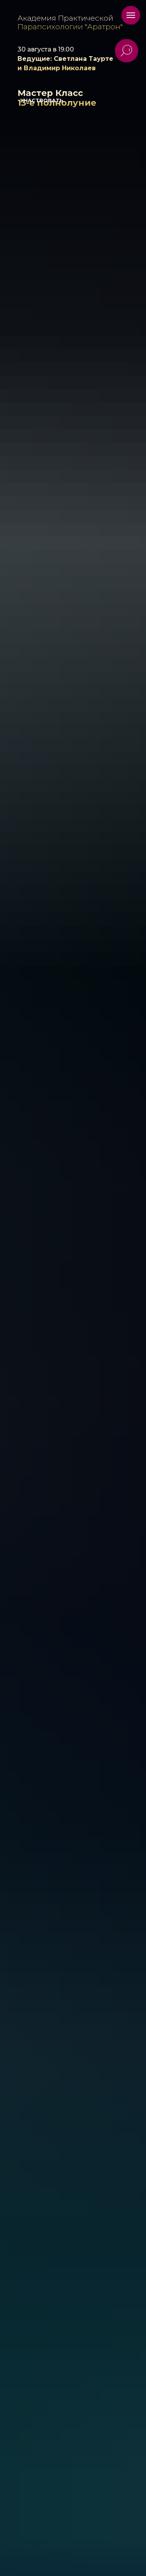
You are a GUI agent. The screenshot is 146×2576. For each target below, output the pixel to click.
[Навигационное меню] (131, 15)
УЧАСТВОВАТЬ (41, 100)
